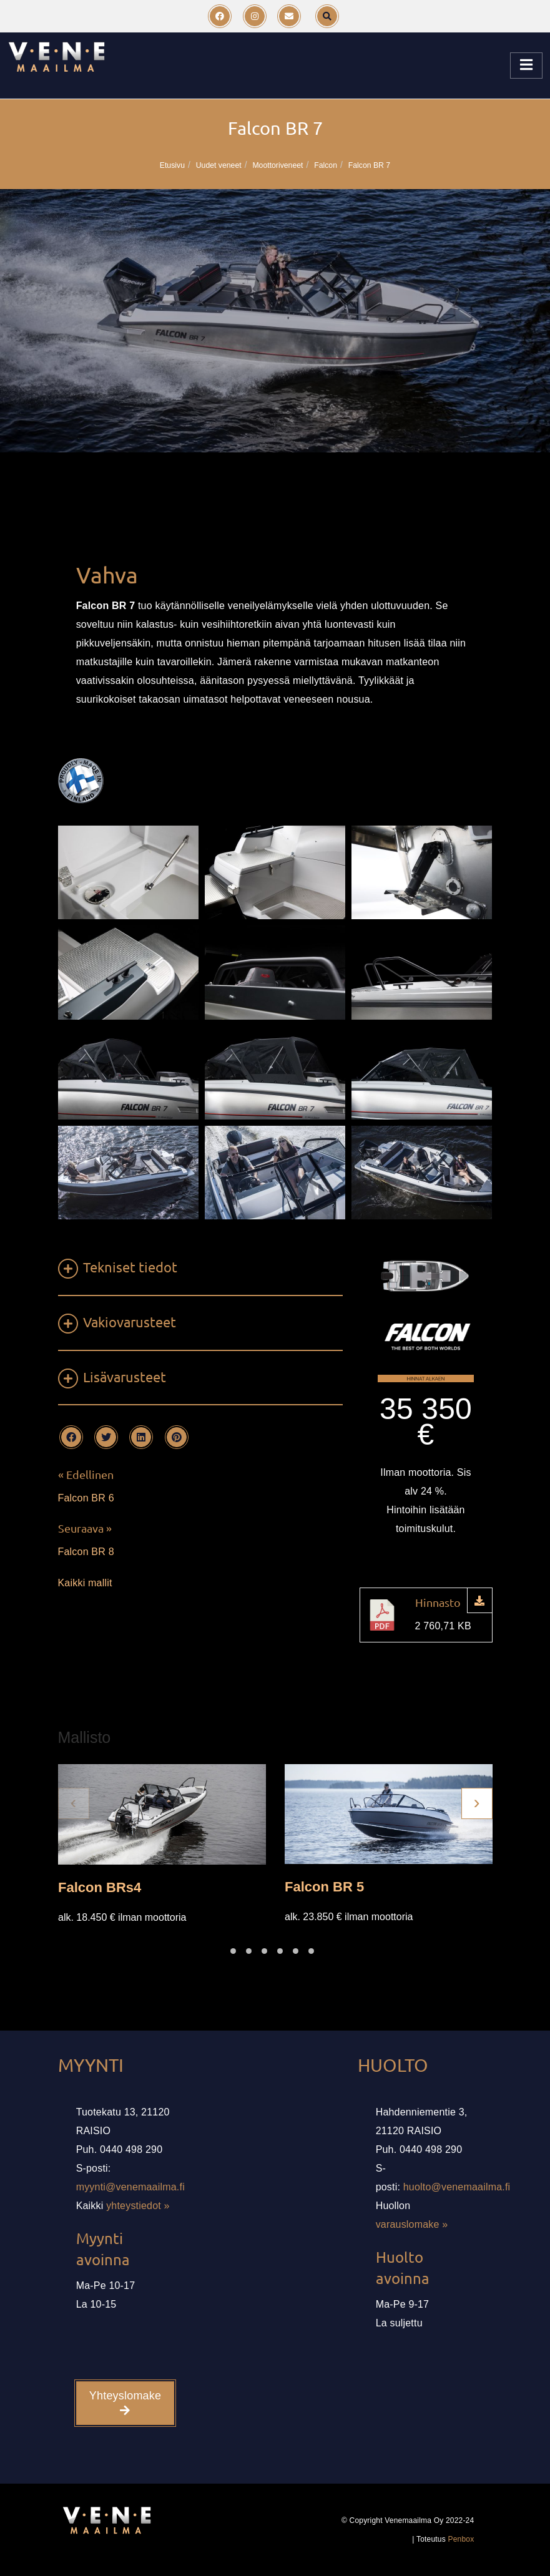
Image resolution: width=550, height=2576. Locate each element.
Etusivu (172, 165)
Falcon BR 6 (86, 1498)
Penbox (461, 2539)
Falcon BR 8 (86, 1551)
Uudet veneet (219, 165)
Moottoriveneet (277, 165)
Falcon (325, 165)
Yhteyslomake (125, 2402)
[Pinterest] (177, 1437)
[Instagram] (255, 16)
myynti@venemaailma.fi (130, 2187)
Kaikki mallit (85, 1583)
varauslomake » (412, 2224)
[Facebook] (220, 16)
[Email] (289, 16)
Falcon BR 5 (324, 1886)
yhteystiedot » (138, 2205)
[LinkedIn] (141, 1437)
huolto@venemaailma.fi (457, 2187)
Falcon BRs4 (99, 1887)
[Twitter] (106, 1437)
